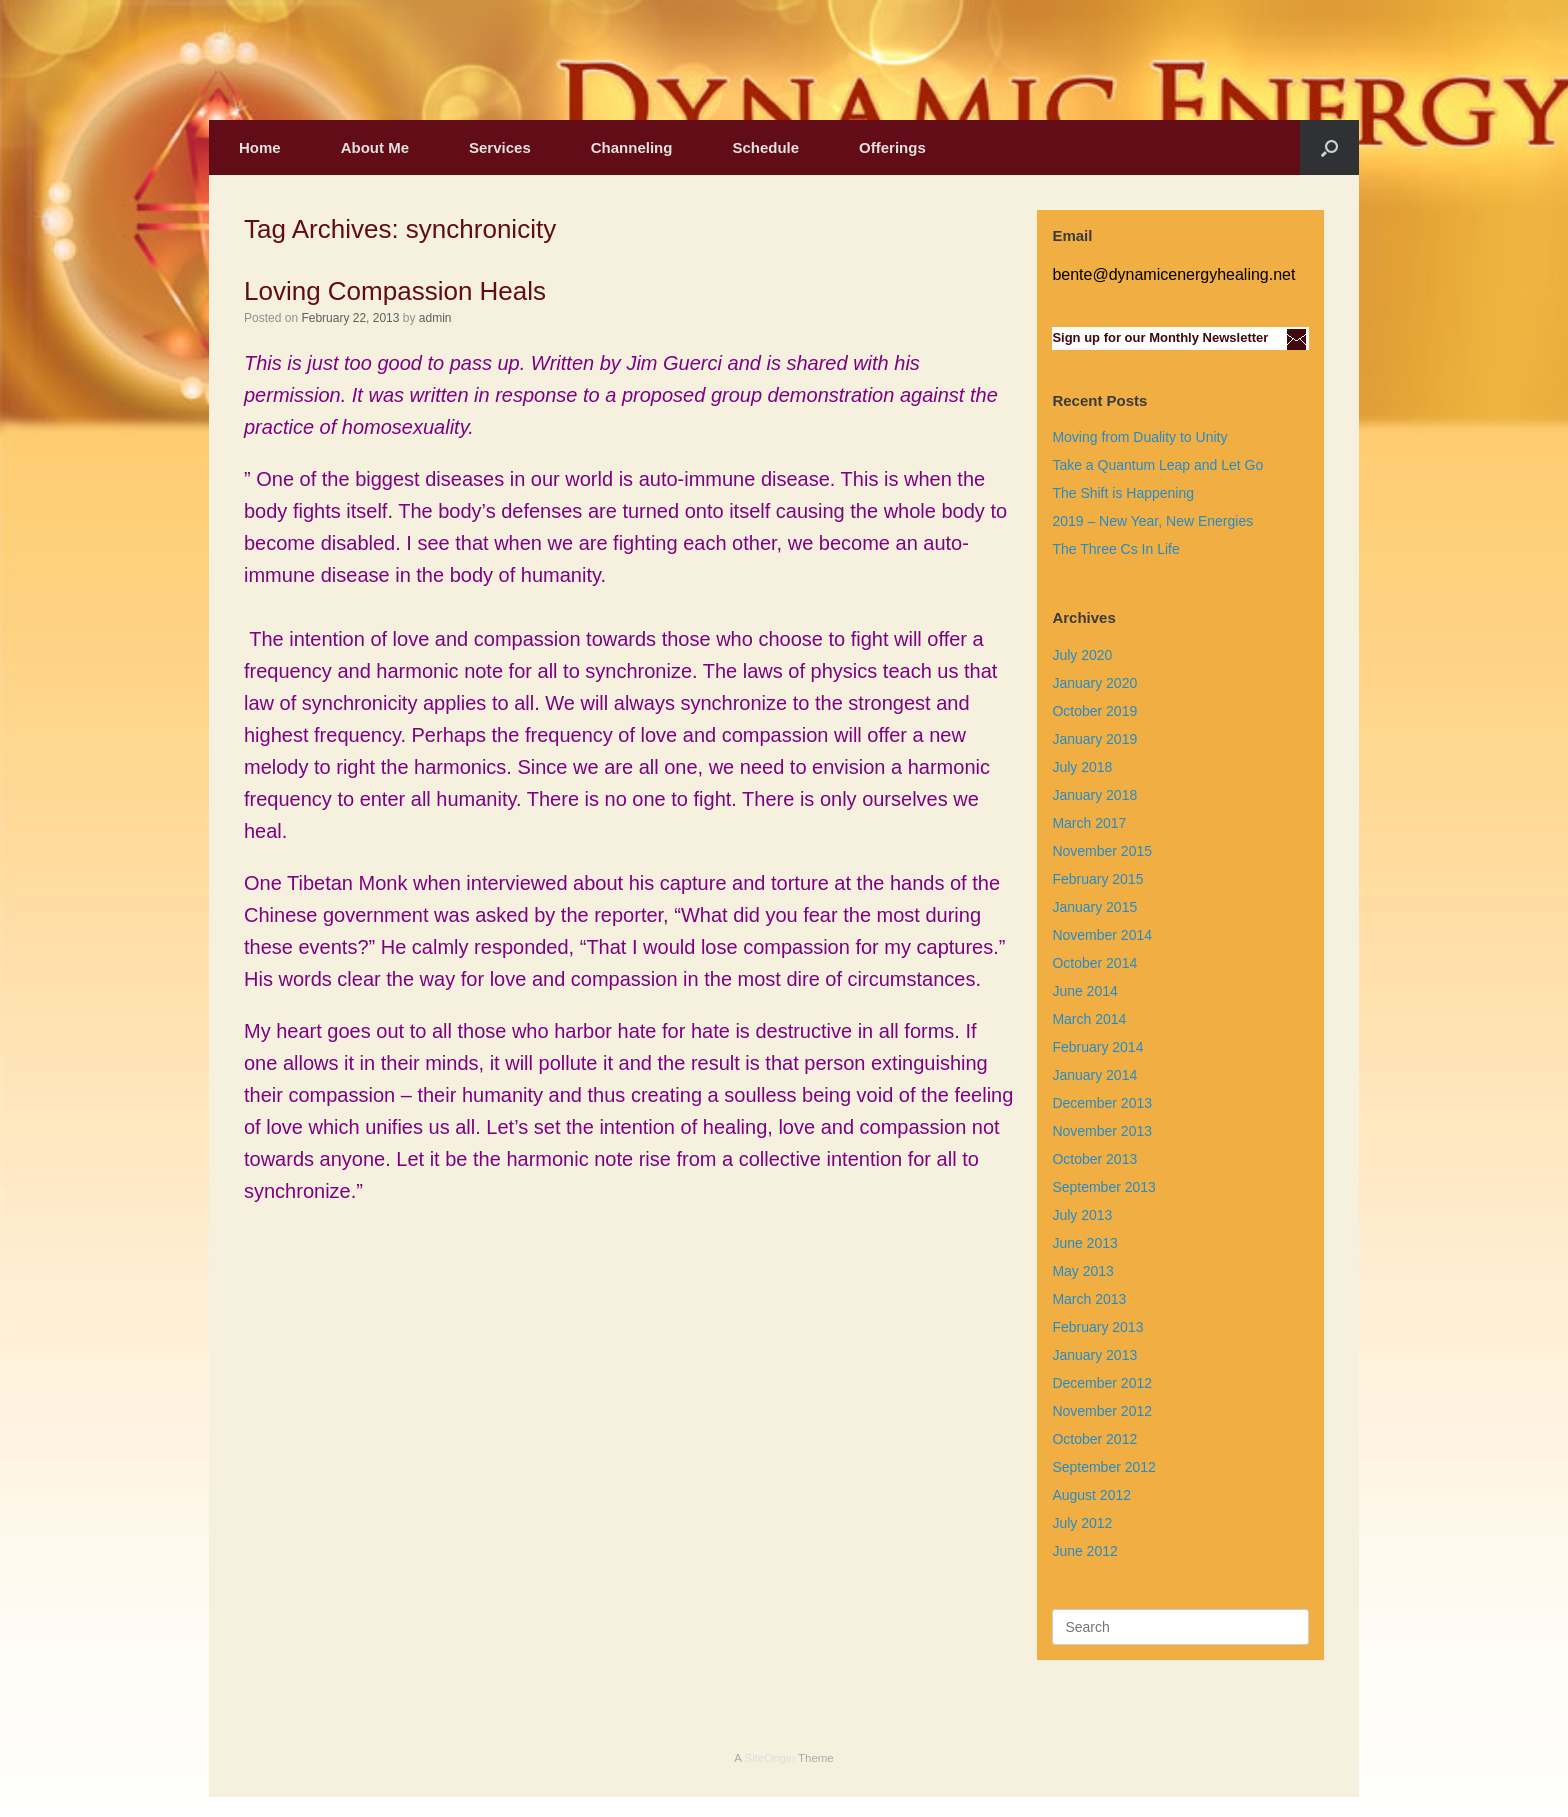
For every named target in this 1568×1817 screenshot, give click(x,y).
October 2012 (1094, 1439)
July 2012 (1082, 1523)
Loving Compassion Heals (395, 291)
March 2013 (1089, 1299)
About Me (375, 147)
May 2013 (1082, 1271)
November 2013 (1102, 1131)
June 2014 (1084, 991)
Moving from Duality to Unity (1139, 437)
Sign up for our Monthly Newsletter (1160, 337)
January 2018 (1094, 795)
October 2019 (1094, 711)
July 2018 (1082, 767)
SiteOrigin (769, 1758)
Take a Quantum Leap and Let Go (1157, 465)
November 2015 (1102, 851)
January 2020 (1094, 683)
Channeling (632, 147)
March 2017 (1089, 823)
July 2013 (1082, 1215)
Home (260, 147)
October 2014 (1094, 963)
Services (500, 147)
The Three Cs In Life (1115, 549)
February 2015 (1097, 879)
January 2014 (1094, 1075)
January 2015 (1094, 907)
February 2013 (1097, 1327)
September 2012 (1104, 1467)
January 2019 (1094, 739)
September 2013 (1104, 1187)
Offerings (892, 147)
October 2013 (1094, 1159)
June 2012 (1084, 1551)
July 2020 (1082, 655)
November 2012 (1102, 1411)
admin (435, 318)
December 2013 (1102, 1103)
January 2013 (1094, 1355)
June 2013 (1084, 1243)
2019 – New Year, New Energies (1152, 521)
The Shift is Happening (1123, 493)
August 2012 (1091, 1495)
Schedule (765, 147)
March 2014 (1089, 1019)
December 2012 (1102, 1383)
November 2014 (1102, 935)
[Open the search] (1329, 147)
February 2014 (1097, 1047)
